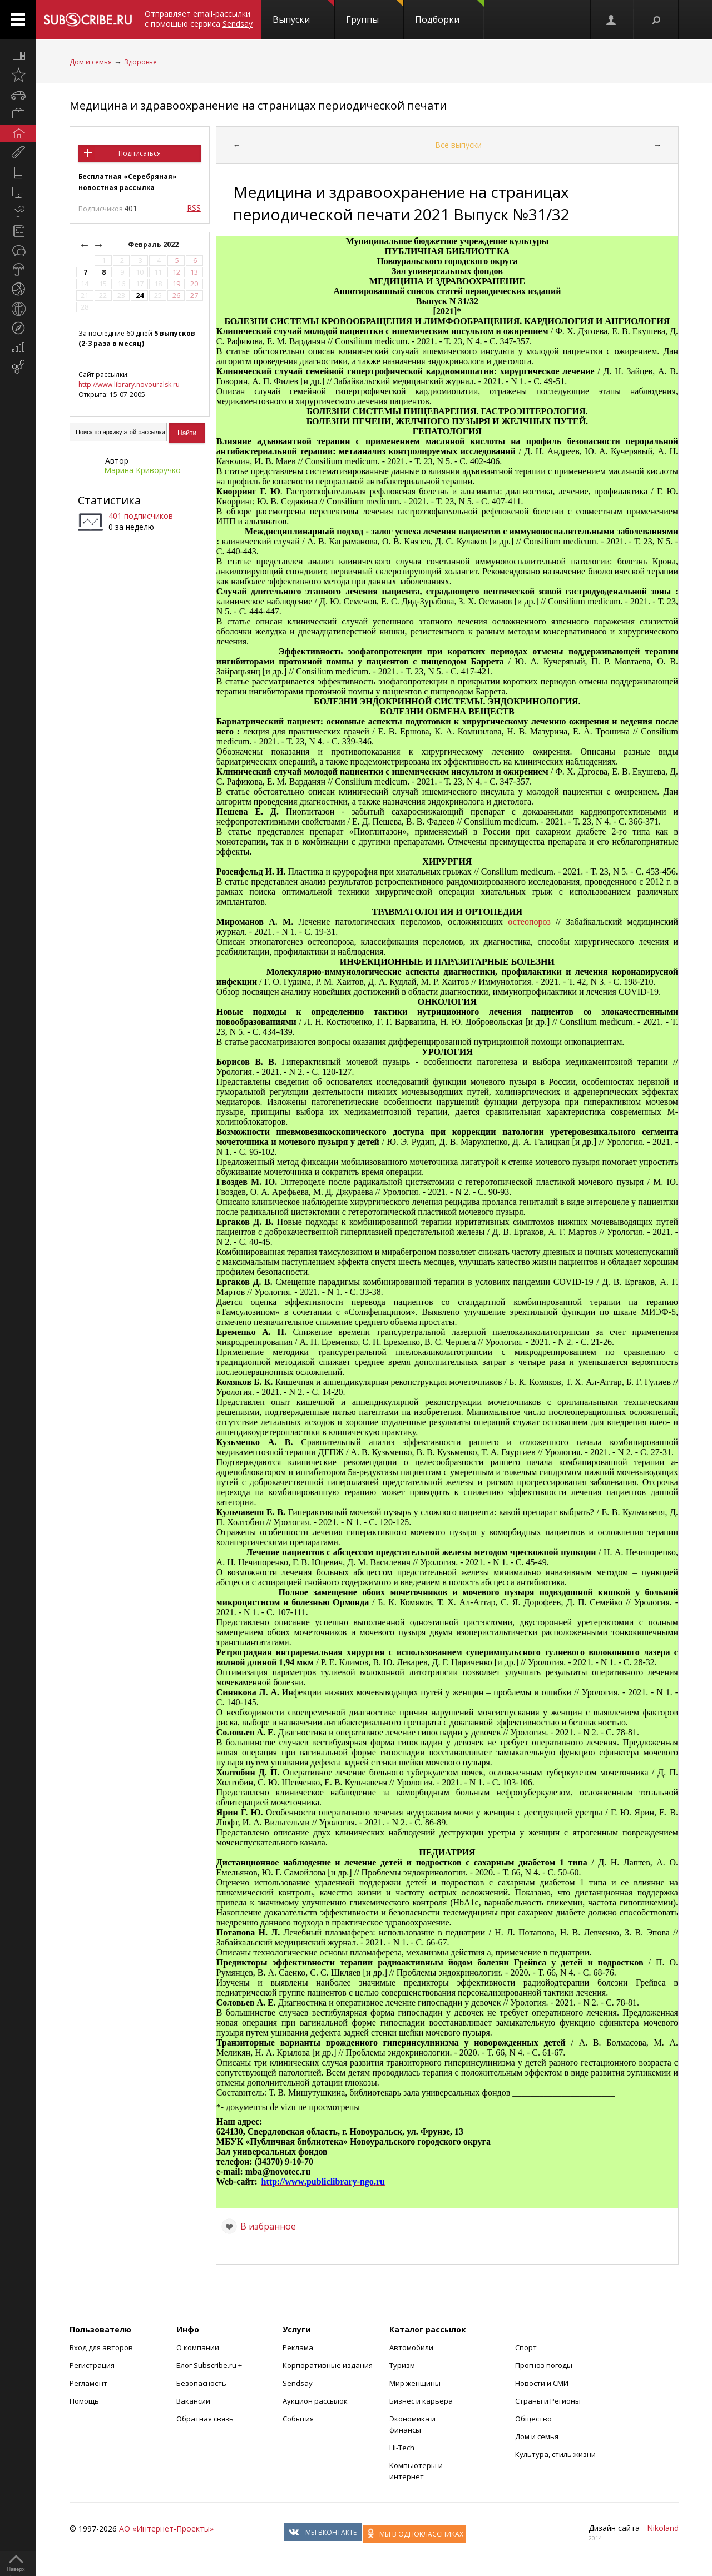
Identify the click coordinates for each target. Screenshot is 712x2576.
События (298, 2419)
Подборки (449, 13)
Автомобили (411, 2347)
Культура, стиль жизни (555, 2454)
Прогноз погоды (543, 2365)
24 (140, 295)
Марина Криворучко (142, 470)
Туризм (402, 2365)
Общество (533, 2419)
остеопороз (529, 921)
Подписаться (139, 153)
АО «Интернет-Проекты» (166, 2528)
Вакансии (193, 2401)
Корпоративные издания (328, 2365)
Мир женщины (415, 2383)
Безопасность (201, 2383)
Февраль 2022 (154, 244)
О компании (197, 2347)
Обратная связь (205, 2419)
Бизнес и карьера (421, 2401)
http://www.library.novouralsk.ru (129, 384)
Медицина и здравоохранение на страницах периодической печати (258, 105)
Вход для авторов (101, 2347)
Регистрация (92, 2365)
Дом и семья (91, 62)
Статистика (109, 500)
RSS (194, 207)
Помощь (84, 2401)
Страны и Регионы (548, 2401)
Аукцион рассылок (315, 2401)
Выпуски (303, 13)
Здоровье (140, 62)
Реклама (298, 2347)
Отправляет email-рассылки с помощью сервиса (199, 18)
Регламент (88, 2383)
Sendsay (298, 2383)
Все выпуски (458, 145)
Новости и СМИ (541, 2383)
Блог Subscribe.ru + (210, 2365)
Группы (374, 13)
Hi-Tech (401, 2448)
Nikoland (663, 2528)
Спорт (526, 2347)
